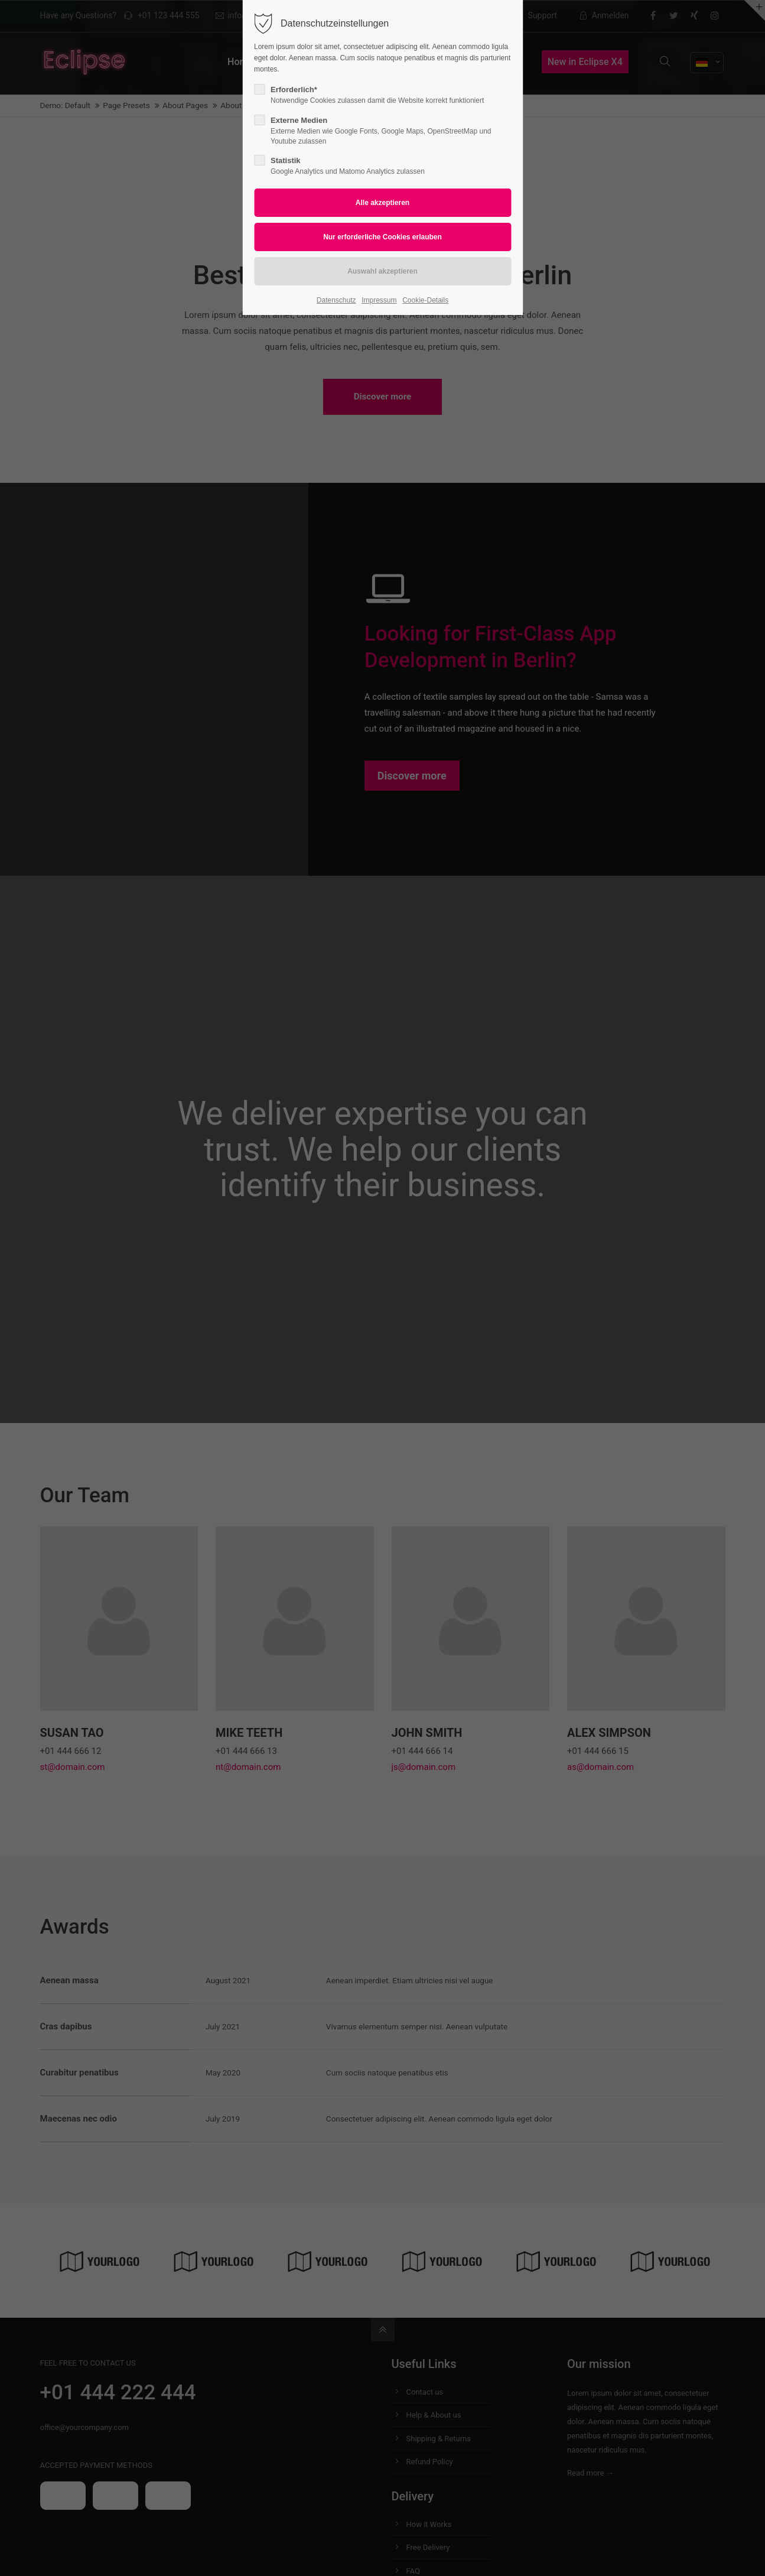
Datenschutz (336, 300)
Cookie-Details (425, 300)
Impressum (379, 300)
